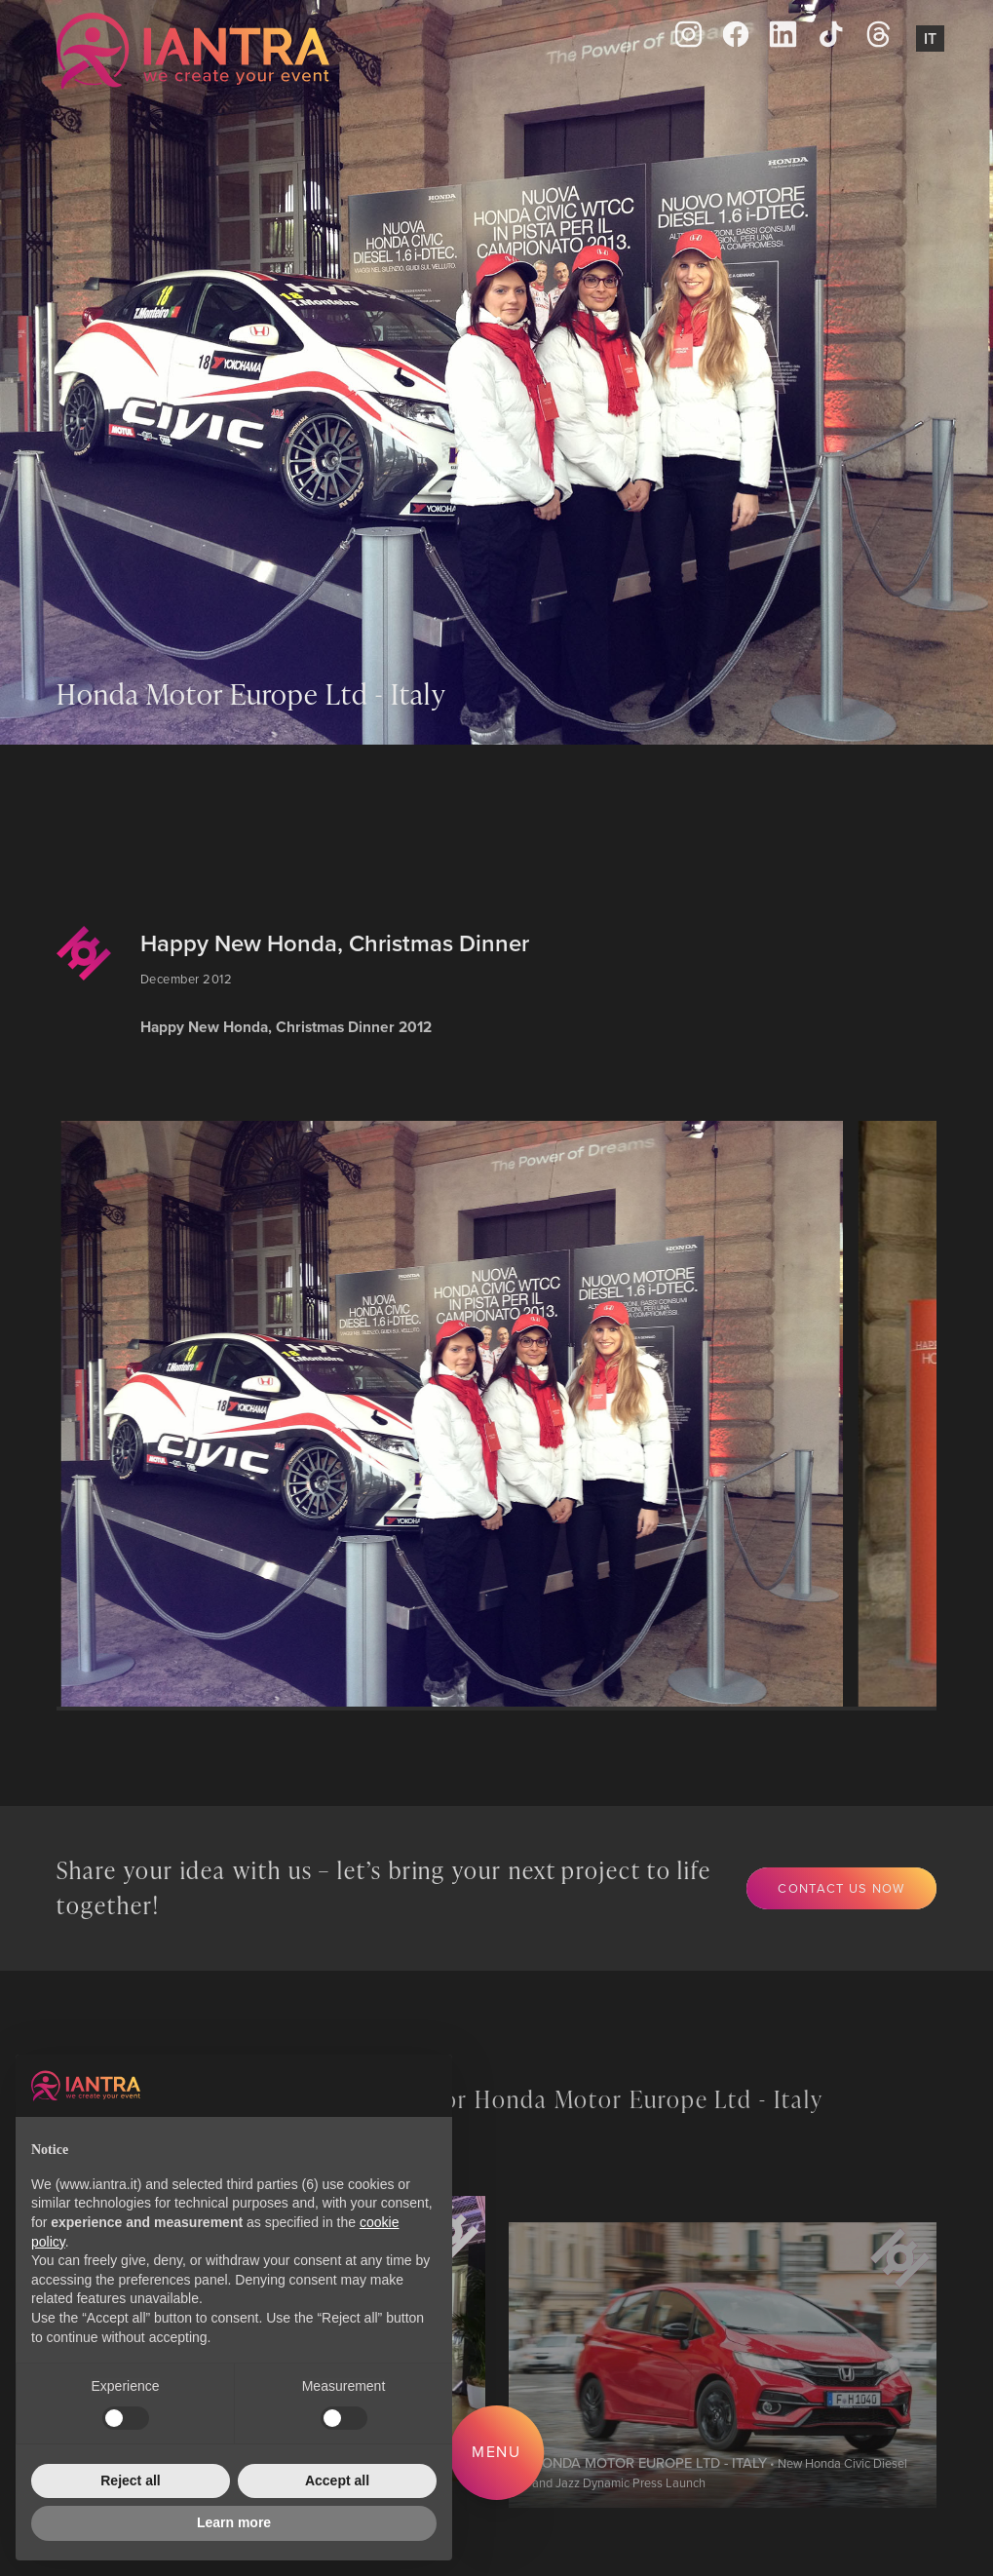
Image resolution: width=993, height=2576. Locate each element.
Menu (497, 2451)
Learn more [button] (234, 2522)
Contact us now (841, 1888)
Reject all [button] (130, 2480)
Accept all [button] (337, 2480)
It (930, 38)
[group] (457, 1414)
